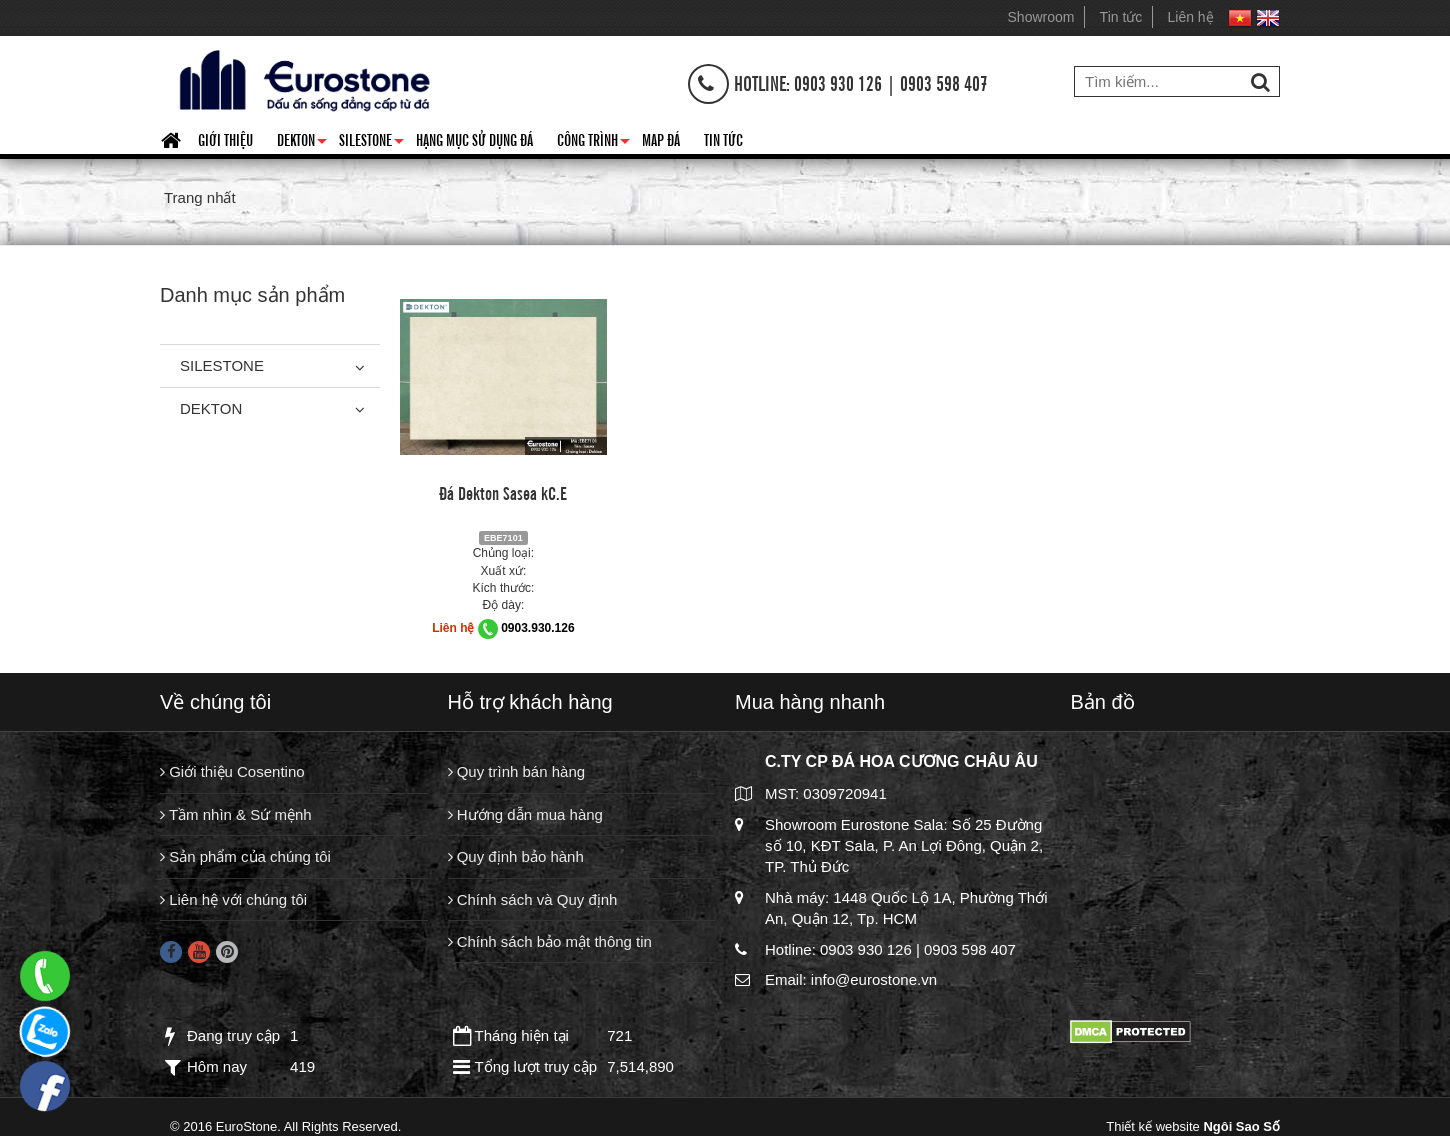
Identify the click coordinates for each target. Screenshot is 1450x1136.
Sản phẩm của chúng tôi (245, 856)
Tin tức (1121, 17)
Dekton (302, 143)
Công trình (593, 143)
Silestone (371, 143)
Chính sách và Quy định (533, 899)
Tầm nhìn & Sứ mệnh (236, 814)
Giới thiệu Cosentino (232, 771)
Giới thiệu (225, 139)
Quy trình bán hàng (517, 771)
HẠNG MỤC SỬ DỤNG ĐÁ (474, 139)
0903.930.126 (537, 628)
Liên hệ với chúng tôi (233, 899)
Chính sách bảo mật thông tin (550, 941)
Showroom (1041, 17)
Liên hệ (1191, 17)
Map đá (661, 139)
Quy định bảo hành (516, 856)
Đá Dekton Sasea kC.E (503, 492)
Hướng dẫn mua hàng (525, 814)
